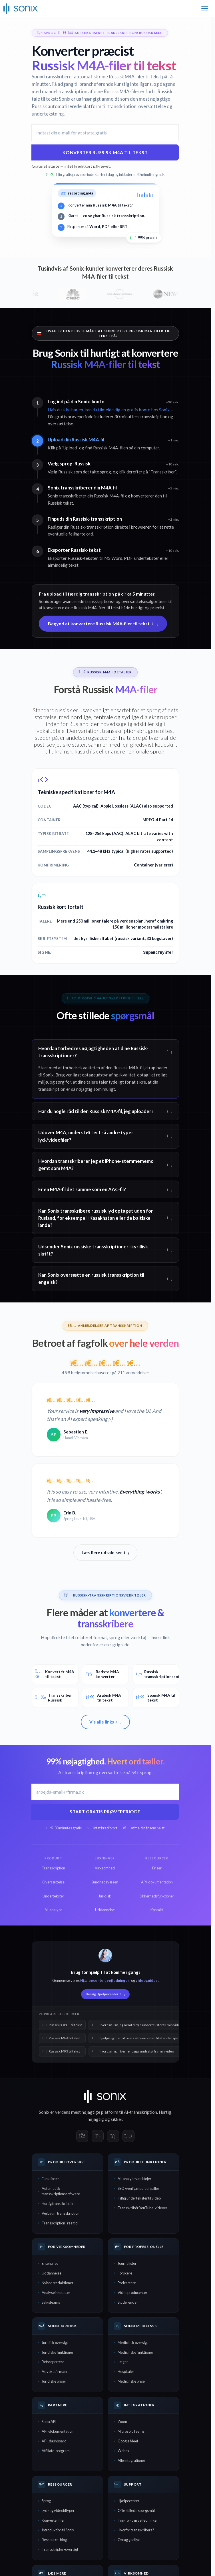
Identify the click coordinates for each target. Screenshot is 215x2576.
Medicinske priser (132, 2381)
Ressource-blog (54, 2539)
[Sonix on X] (98, 2136)
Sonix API (49, 2421)
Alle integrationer (131, 2460)
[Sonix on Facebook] (82, 2136)
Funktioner (50, 2178)
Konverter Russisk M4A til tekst (105, 152)
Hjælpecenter (92, 1980)
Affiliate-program (56, 2450)
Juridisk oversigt (55, 2342)
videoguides (146, 1980)
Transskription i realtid (60, 2223)
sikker (116, 2119)
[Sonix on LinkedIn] (113, 2136)
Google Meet (128, 2441)
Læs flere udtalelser (105, 1552)
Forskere (125, 2273)
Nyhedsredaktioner (57, 2282)
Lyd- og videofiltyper (58, 2510)
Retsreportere (53, 2361)
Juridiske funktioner (57, 2352)
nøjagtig (96, 2119)
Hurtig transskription (58, 2203)
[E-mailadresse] (105, 132)
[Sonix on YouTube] (128, 2136)
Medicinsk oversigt (133, 2342)
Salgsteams (51, 2302)
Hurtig (165, 2112)
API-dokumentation (57, 2431)
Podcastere (127, 2282)
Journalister (127, 2263)
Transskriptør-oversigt (60, 2549)
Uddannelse (51, 2273)
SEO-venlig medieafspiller (138, 2188)
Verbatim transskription (60, 2213)
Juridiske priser (54, 2381)
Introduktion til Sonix (58, 2530)
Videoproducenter (132, 2292)
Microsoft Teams (131, 2431)
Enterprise (50, 2263)
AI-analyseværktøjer (134, 2178)
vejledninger (118, 1980)
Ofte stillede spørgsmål (136, 2510)
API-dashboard (54, 2441)
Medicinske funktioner (135, 2352)
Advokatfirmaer (55, 2371)
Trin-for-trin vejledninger (138, 2520)
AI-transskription (140, 2112)
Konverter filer (53, 2520)
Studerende (127, 2302)
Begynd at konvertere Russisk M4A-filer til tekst (103, 623)
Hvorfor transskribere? (136, 2530)
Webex (123, 2450)
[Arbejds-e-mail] (105, 1792)
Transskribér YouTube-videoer (142, 2208)
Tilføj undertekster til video (139, 2198)
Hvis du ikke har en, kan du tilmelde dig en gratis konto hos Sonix (109, 409)
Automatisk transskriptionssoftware (61, 2191)
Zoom (122, 2421)
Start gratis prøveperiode (105, 1811)
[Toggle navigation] (205, 8)
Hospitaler (126, 2371)
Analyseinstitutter (56, 2292)
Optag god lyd (129, 2539)
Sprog (46, 2500)
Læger (123, 2361)
